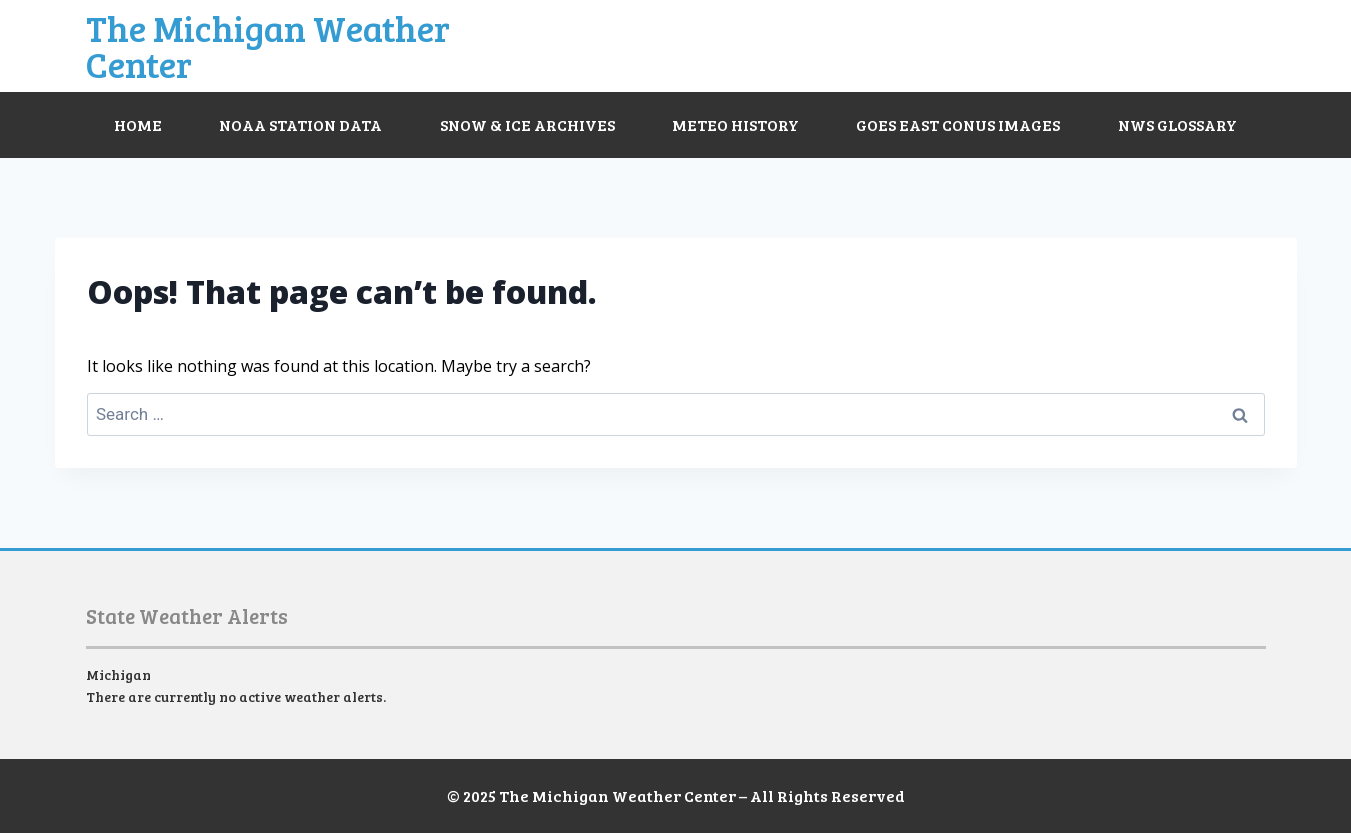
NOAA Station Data (300, 124)
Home (138, 124)
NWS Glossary (1177, 124)
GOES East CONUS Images (958, 124)
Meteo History (735, 124)
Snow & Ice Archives (527, 124)
